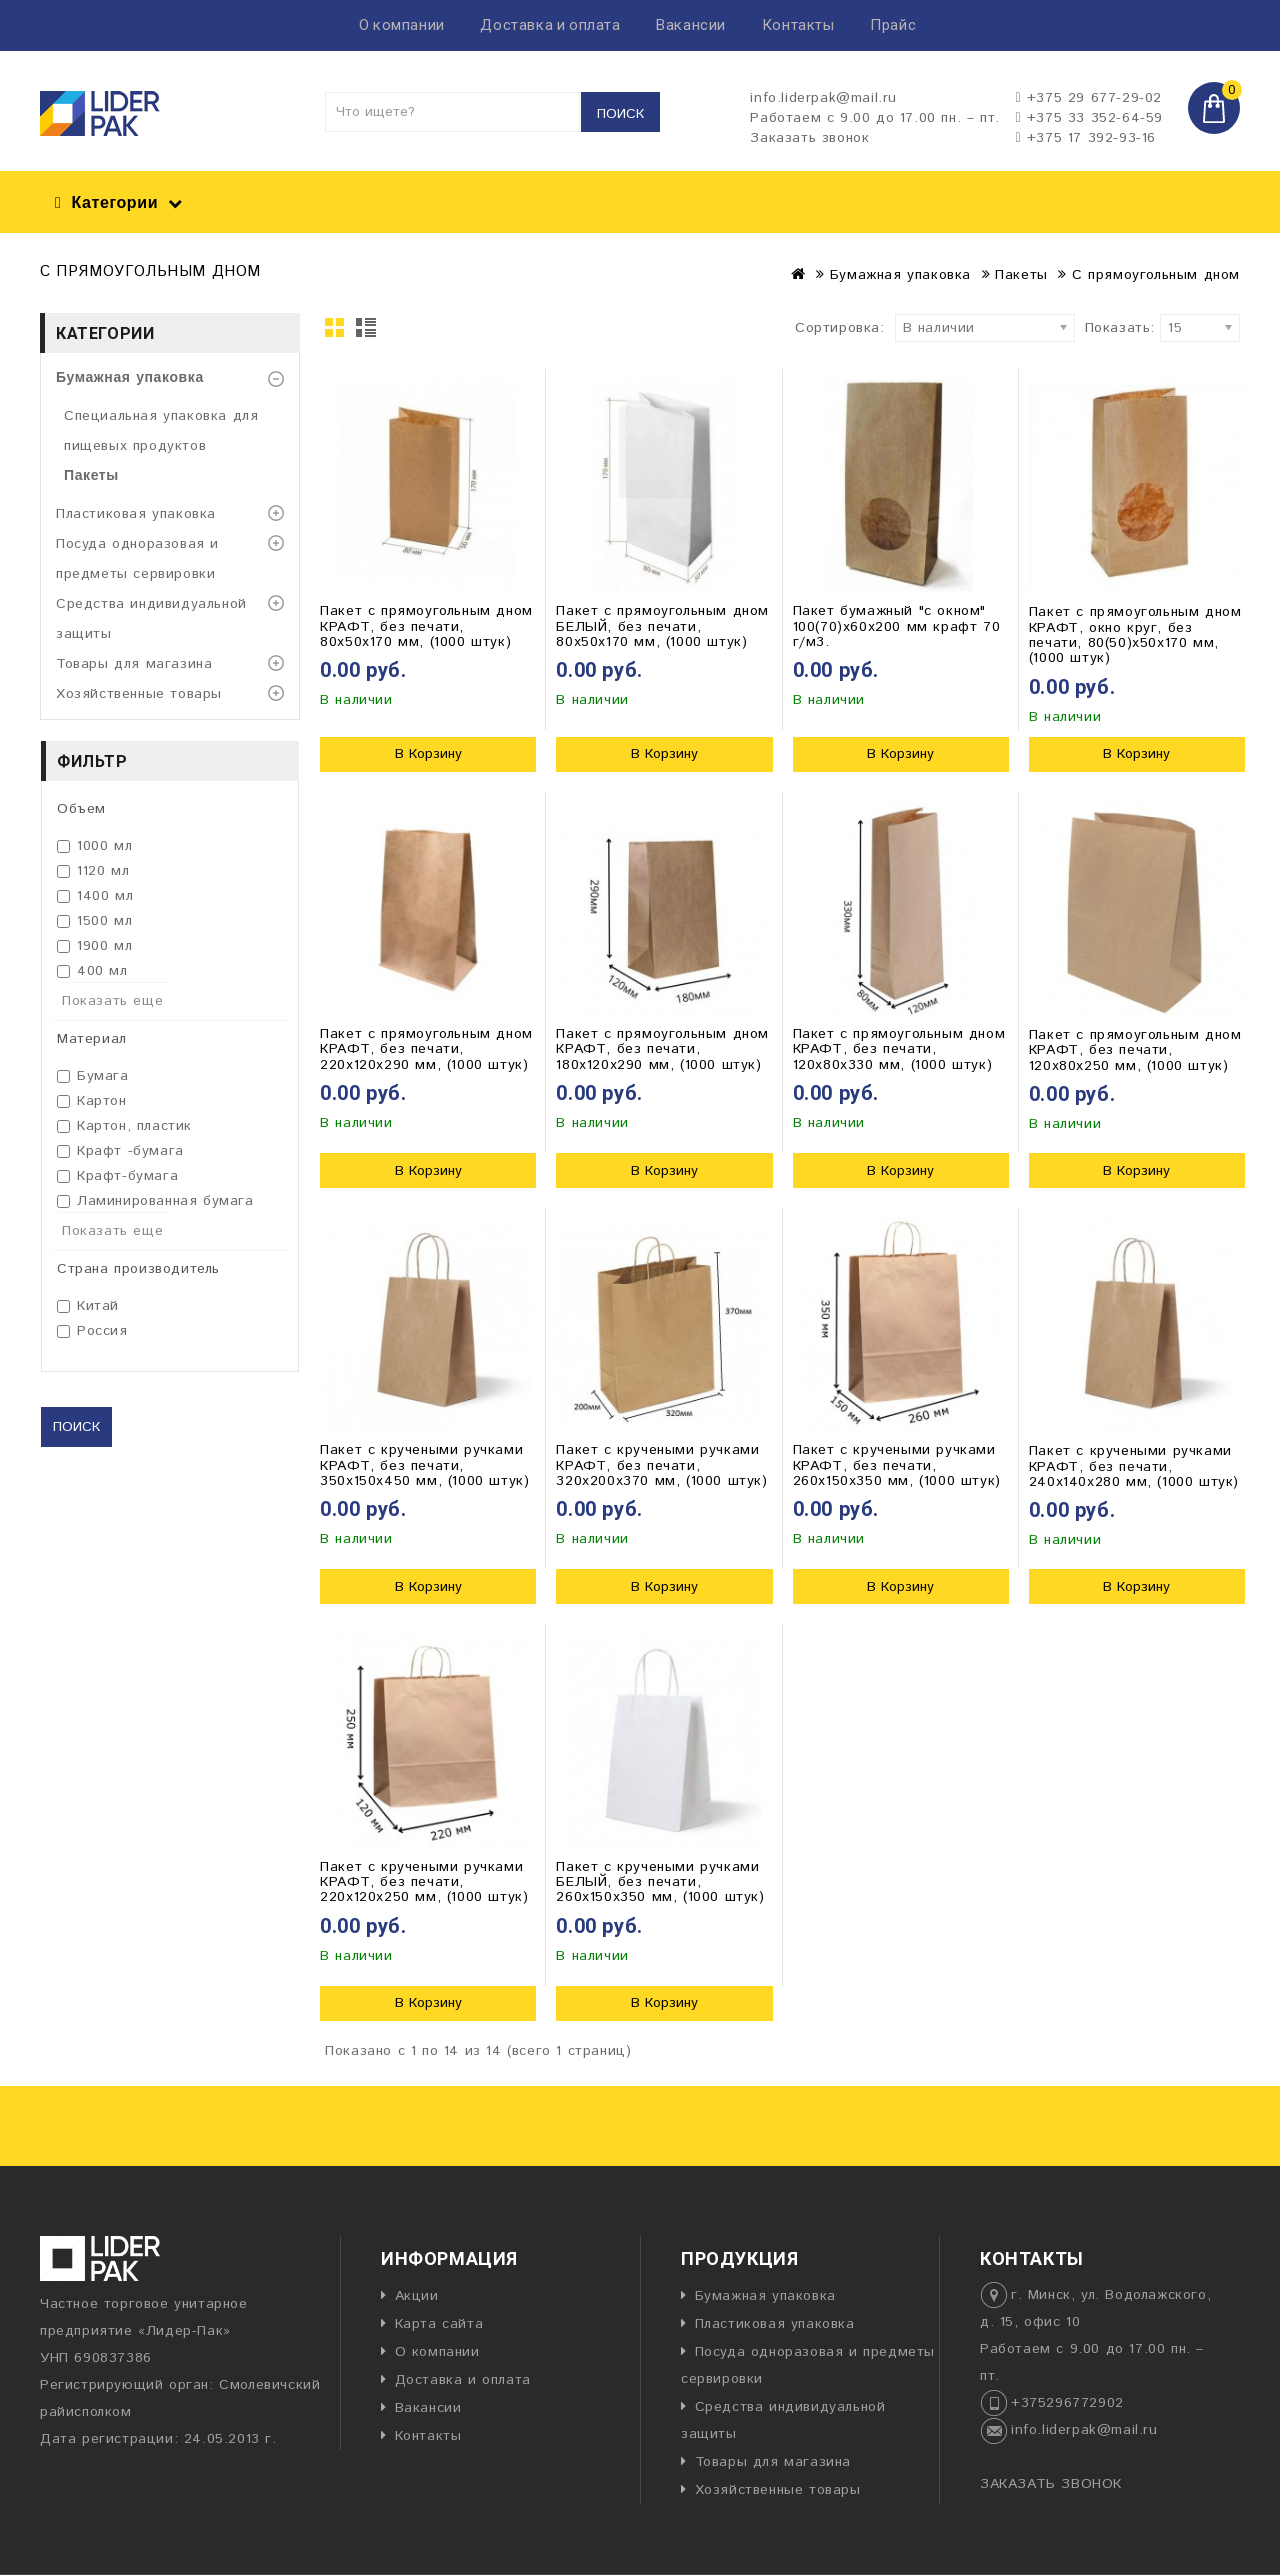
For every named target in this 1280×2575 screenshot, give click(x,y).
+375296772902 (1067, 2403)
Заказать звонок (809, 138)
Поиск (620, 114)
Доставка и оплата (550, 24)
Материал (92, 1039)
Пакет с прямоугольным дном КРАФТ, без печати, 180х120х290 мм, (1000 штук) (662, 1049)
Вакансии (691, 24)
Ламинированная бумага (155, 1201)
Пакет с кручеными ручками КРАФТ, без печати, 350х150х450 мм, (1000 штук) (424, 1465)
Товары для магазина (134, 664)
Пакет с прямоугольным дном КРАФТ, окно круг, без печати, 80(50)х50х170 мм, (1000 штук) (1135, 635)
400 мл (92, 971)
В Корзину (428, 754)
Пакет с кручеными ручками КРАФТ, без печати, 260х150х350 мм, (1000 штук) (897, 1465)
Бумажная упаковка (900, 275)
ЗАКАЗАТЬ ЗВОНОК (1051, 2484)
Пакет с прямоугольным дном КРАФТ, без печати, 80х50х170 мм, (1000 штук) (426, 626)
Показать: (1091, 328)
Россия (92, 1331)
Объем (81, 809)
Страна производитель (138, 1269)
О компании (402, 24)
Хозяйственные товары (139, 694)
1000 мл (94, 846)
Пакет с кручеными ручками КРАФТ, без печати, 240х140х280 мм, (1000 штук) (1134, 1466)
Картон (92, 1101)
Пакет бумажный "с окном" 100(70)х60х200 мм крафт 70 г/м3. (897, 626)
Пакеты (1021, 275)
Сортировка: (840, 328)
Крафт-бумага (117, 1176)
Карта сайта (439, 2324)
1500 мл (94, 921)
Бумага (93, 1076)
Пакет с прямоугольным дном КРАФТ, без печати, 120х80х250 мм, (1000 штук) (1135, 1050)
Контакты (798, 24)
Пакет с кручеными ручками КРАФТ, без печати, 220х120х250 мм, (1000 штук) (424, 1882)
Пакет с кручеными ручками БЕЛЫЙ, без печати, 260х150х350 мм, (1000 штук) (660, 1882)
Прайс (893, 24)
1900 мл (94, 946)
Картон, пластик (124, 1126)
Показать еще (112, 1001)
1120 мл (93, 871)
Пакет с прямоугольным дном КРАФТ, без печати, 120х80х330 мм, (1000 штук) (899, 1049)
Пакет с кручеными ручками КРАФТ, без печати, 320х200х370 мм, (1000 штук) (661, 1465)
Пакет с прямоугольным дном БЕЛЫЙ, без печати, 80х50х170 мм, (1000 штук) (662, 626)
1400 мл (95, 896)
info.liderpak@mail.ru (1084, 2430)
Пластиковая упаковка (136, 514)
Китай (88, 1306)
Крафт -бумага (120, 1151)
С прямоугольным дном (1156, 275)
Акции (417, 2296)
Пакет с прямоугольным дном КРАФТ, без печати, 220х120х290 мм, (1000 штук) (426, 1049)
